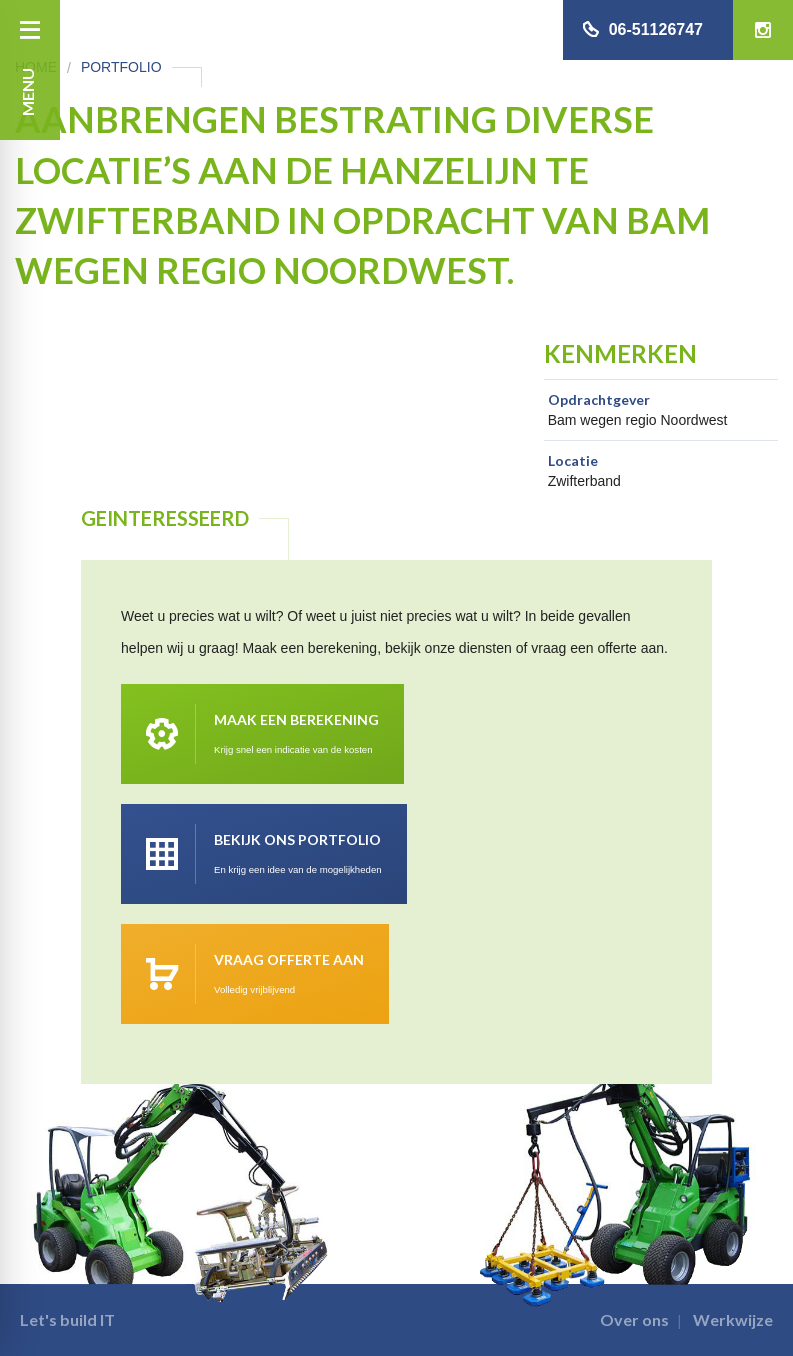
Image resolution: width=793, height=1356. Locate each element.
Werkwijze (733, 1319)
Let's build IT (67, 1319)
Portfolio (121, 67)
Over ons (634, 1319)
